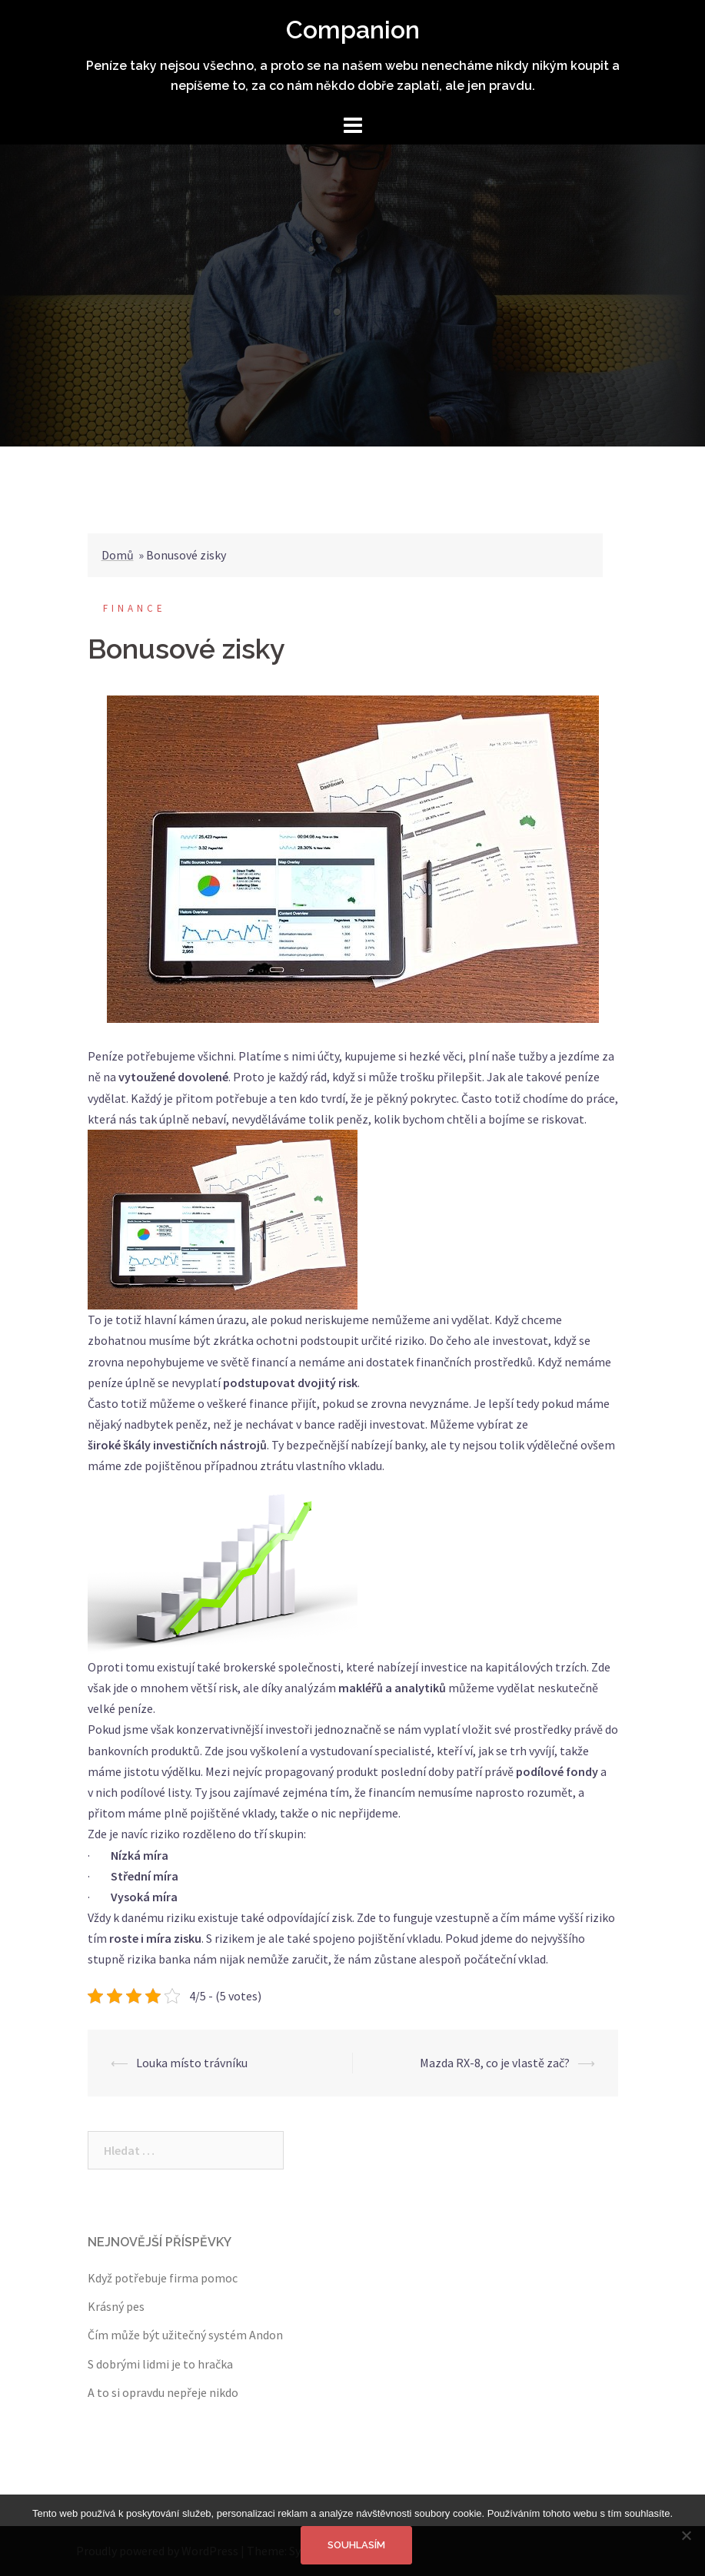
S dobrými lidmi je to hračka (160, 2364)
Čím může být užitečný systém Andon (185, 2334)
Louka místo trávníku (192, 2062)
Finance (134, 608)
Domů (117, 555)
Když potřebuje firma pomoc (163, 2278)
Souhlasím (356, 2545)
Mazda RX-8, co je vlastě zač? (495, 2062)
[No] (685, 2535)
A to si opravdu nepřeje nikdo (163, 2392)
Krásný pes (116, 2306)
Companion (353, 29)
